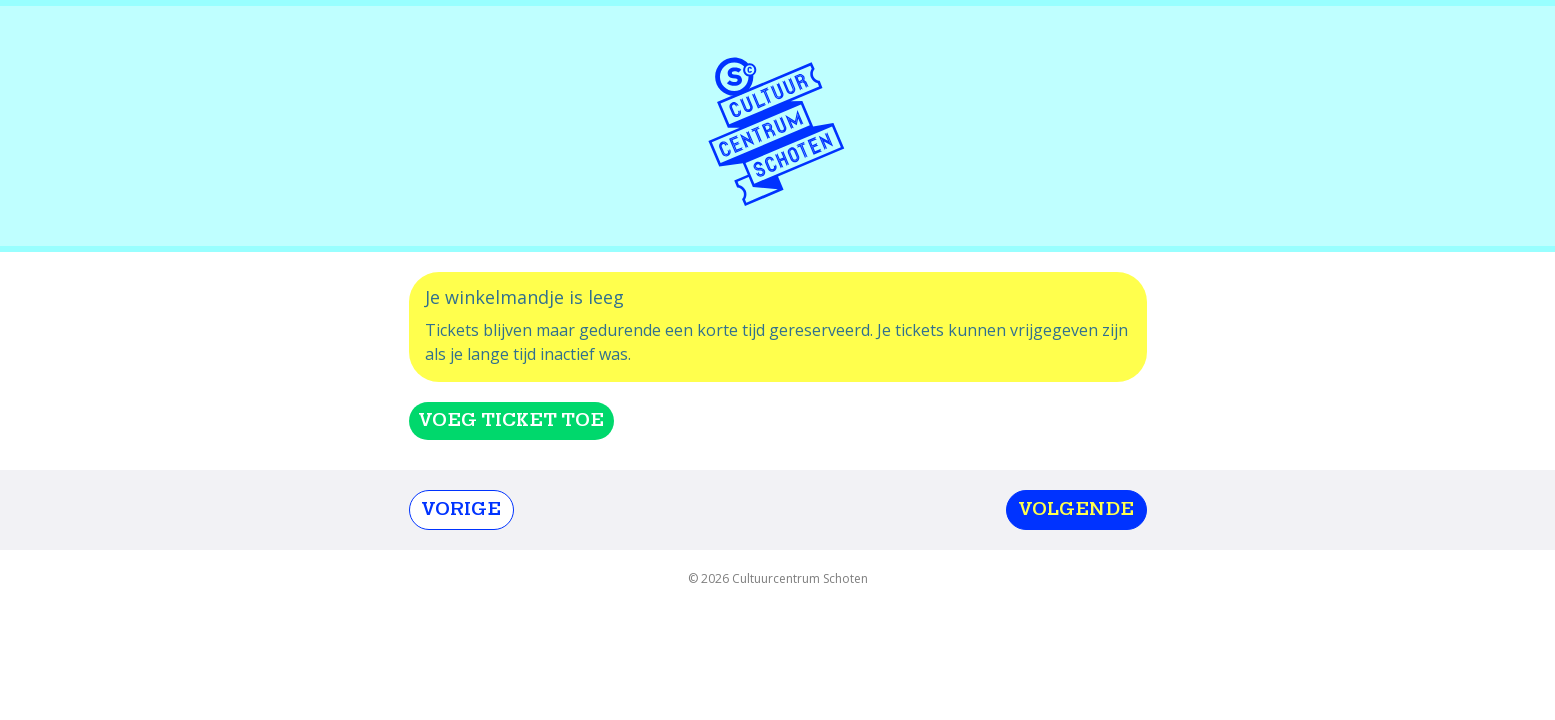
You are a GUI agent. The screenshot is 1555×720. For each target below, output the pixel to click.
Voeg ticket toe (511, 420)
